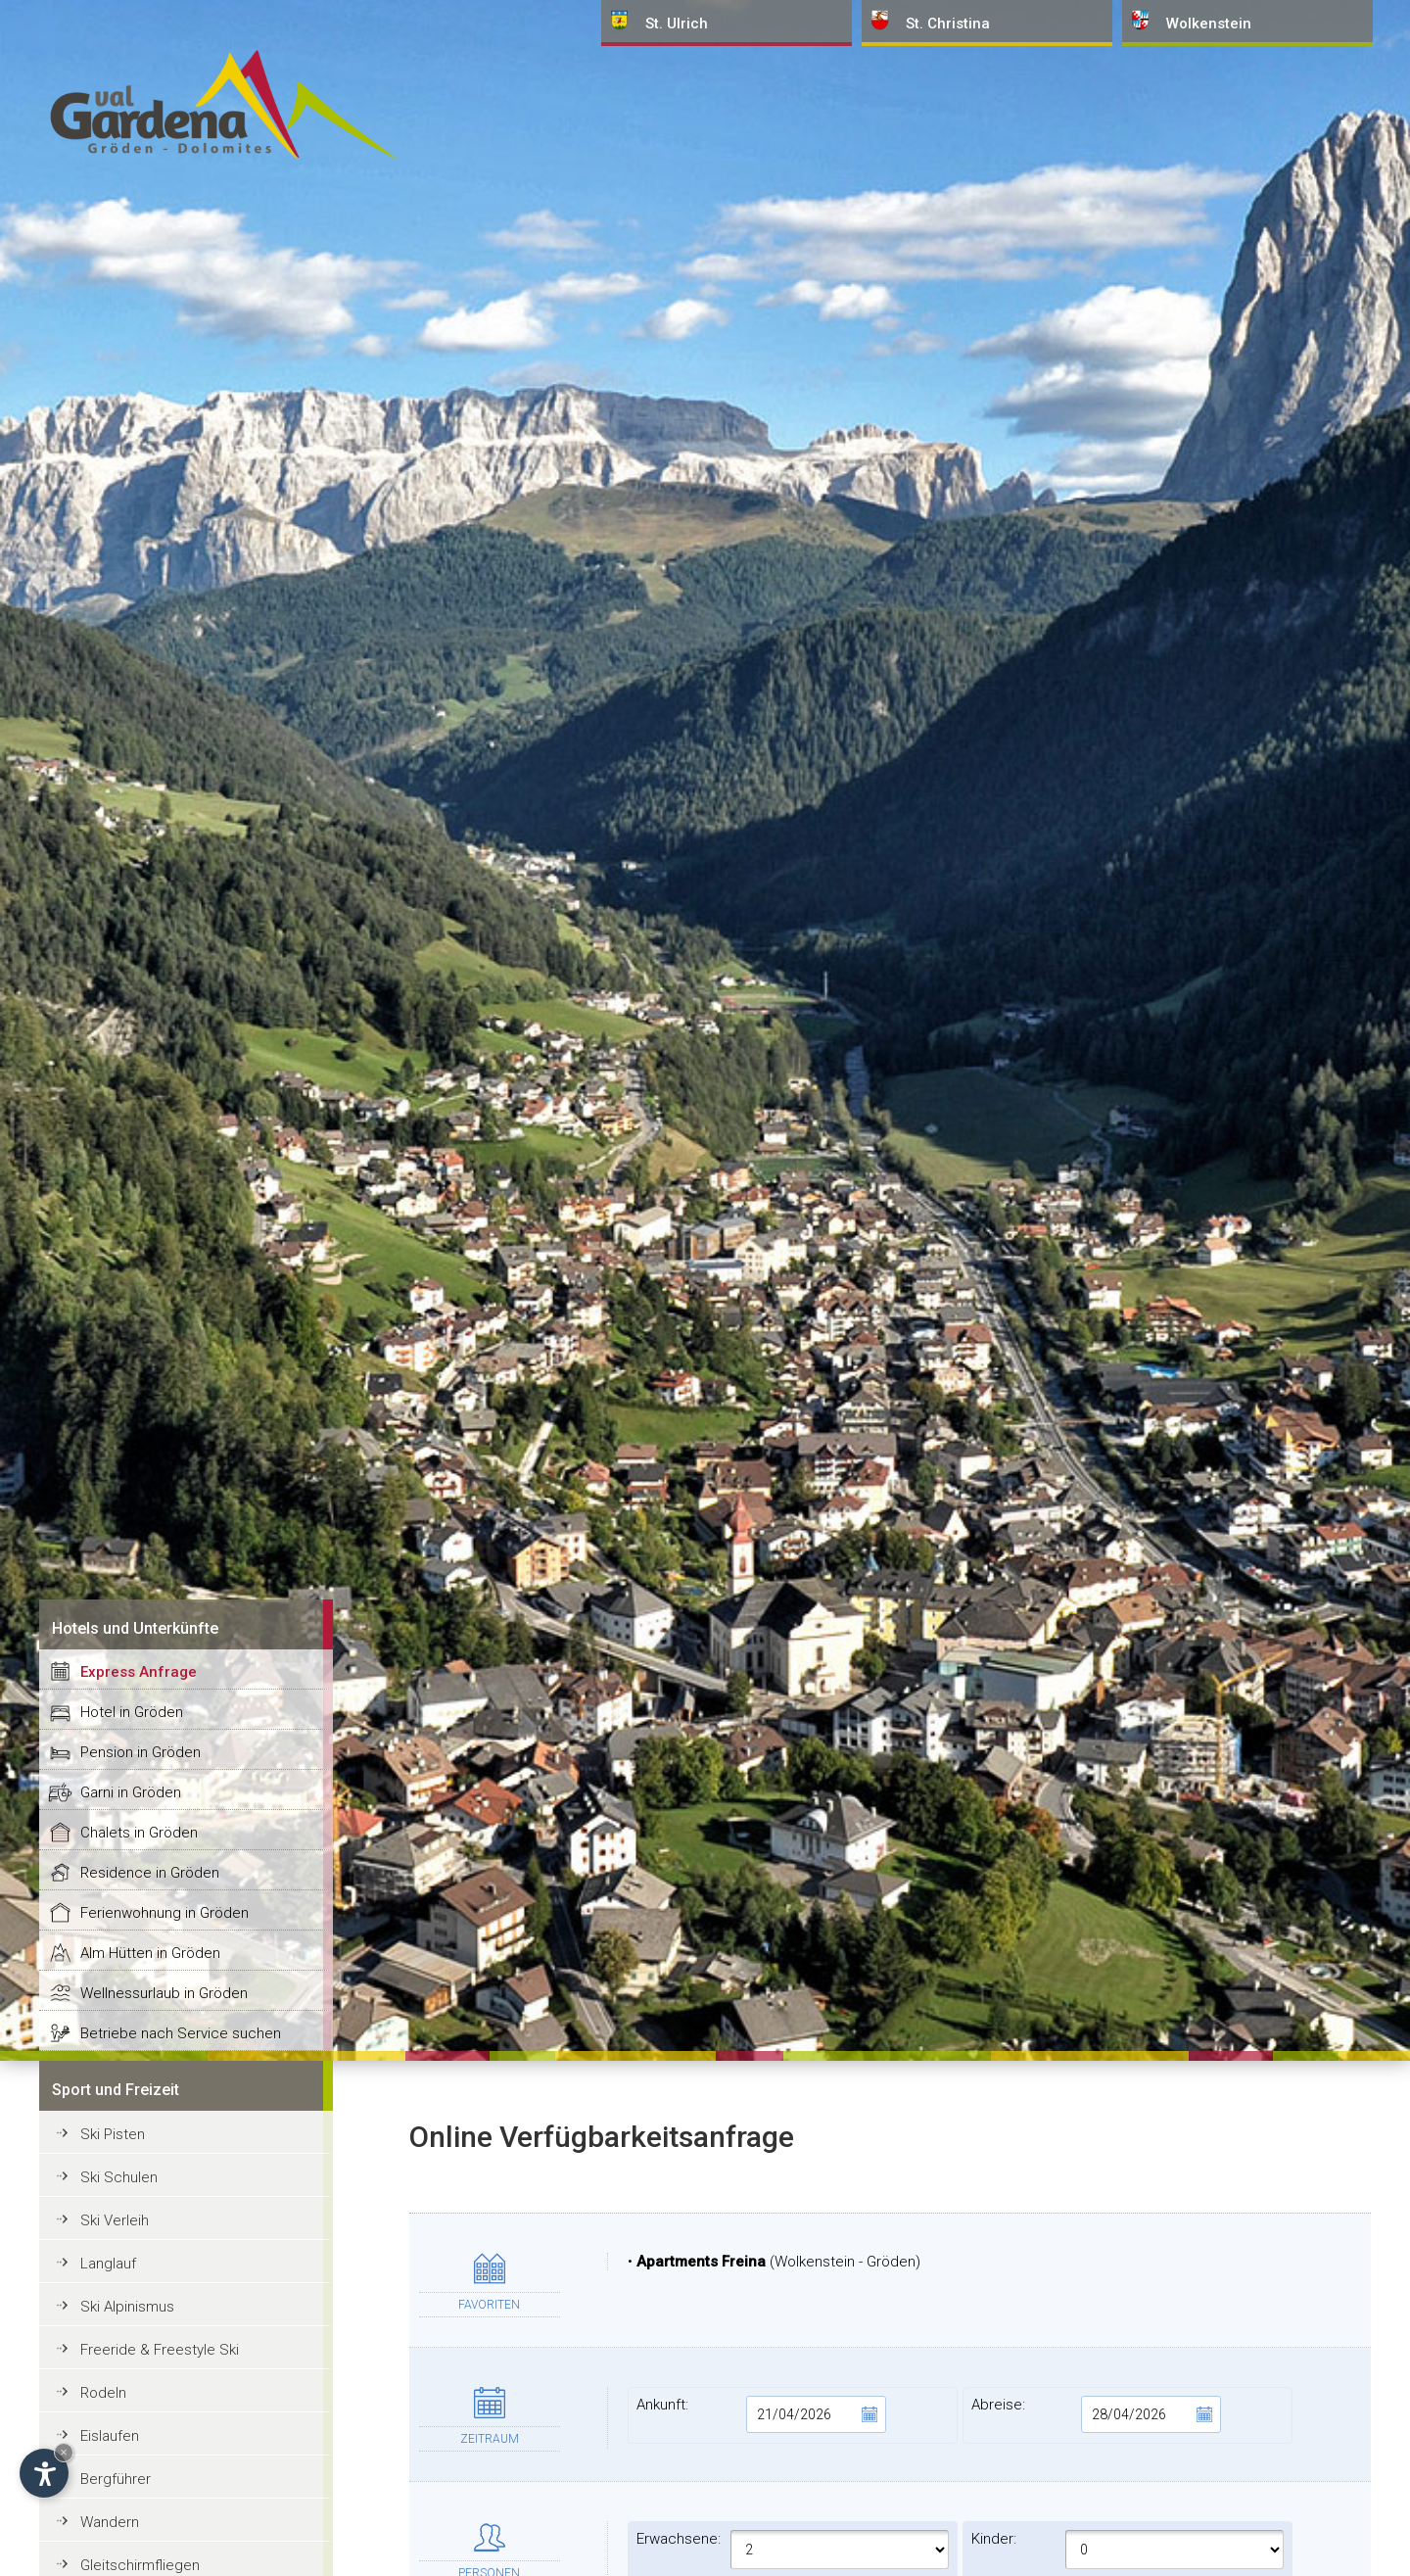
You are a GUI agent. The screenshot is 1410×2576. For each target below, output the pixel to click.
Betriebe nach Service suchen (180, 2033)
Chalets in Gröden (139, 1832)
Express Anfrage (138, 1672)
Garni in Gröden (130, 1792)
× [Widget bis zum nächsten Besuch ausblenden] (64, 2452)
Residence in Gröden (149, 1873)
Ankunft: (761, 2414)
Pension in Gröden (140, 1752)
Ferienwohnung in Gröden (164, 1913)
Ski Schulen (119, 2177)
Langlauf (108, 2263)
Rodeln (103, 2393)
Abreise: (1096, 2414)
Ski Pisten (112, 2134)
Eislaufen (109, 2436)
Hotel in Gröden (131, 1712)
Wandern (109, 2522)
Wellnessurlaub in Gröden (164, 1993)
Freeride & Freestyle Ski (159, 2350)
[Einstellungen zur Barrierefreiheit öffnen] (44, 2473)
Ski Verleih (114, 2220)
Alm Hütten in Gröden (150, 1953)
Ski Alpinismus (127, 2306)
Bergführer (115, 2479)
